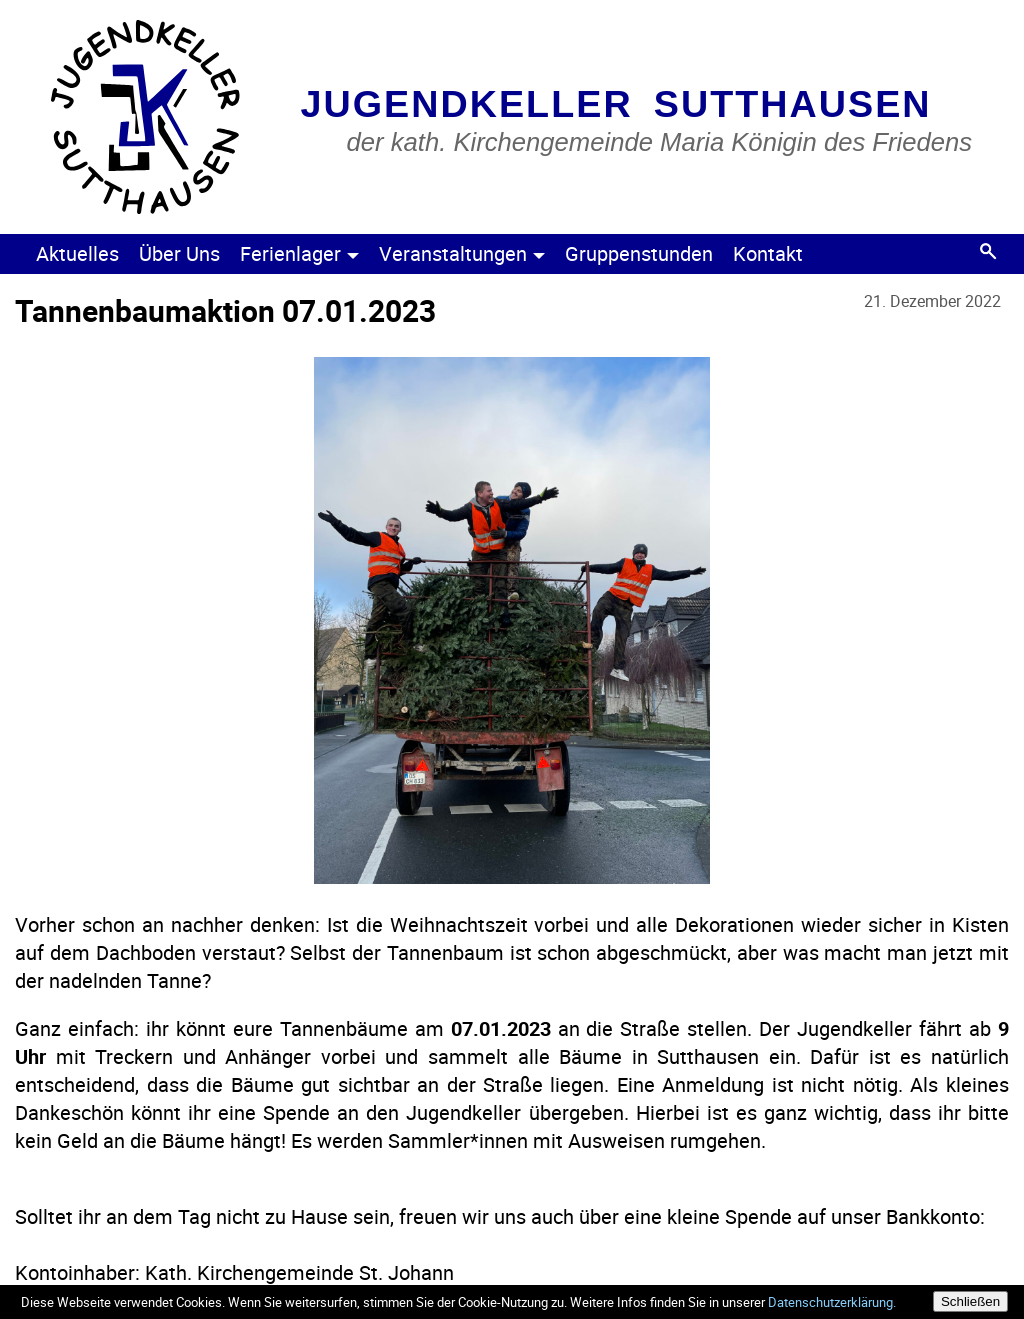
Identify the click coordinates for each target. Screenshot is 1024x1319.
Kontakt (768, 253)
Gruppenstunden (639, 253)
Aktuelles (77, 253)
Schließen (970, 1301)
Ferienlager (299, 253)
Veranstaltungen (462, 253)
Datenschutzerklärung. (832, 1302)
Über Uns (179, 253)
